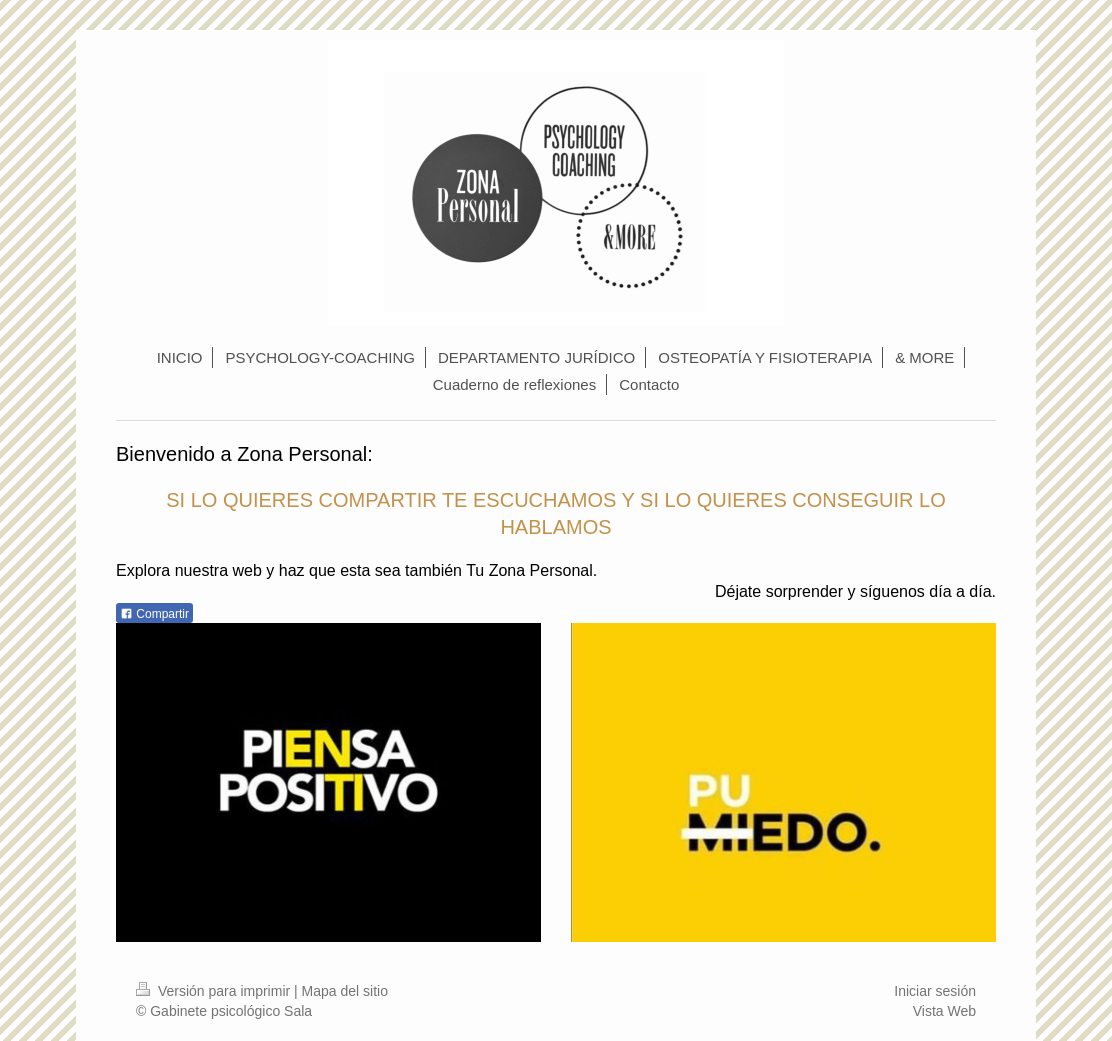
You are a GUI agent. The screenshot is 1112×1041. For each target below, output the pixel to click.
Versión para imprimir (215, 991)
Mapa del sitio (345, 991)
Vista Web (944, 1011)
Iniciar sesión (935, 991)
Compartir (154, 614)
